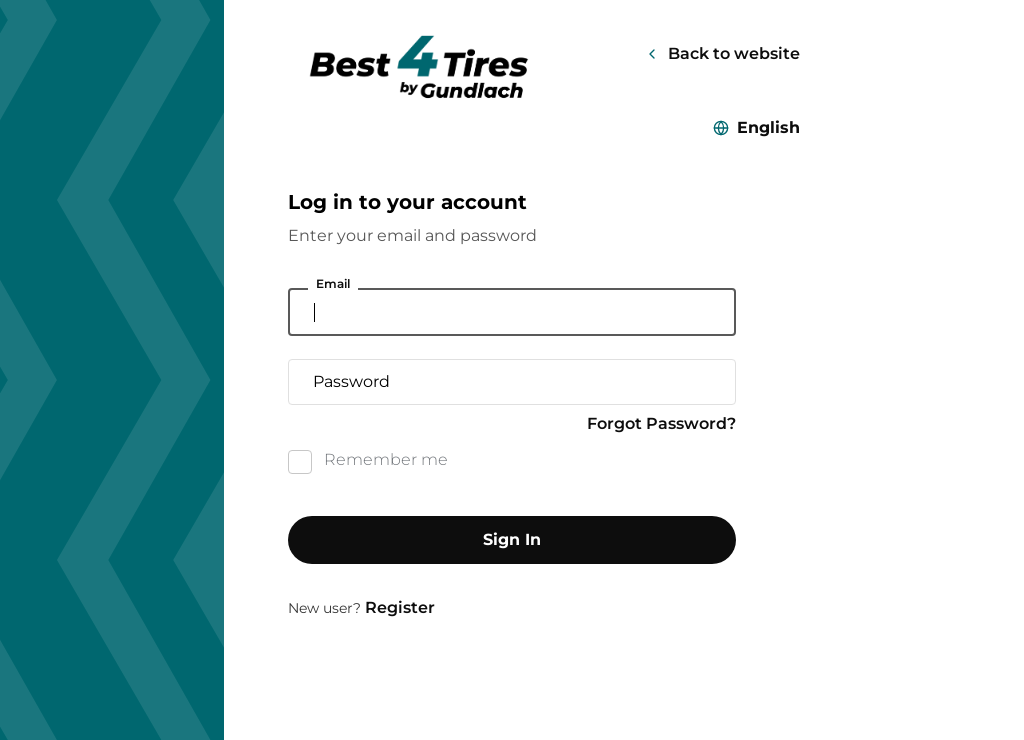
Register (400, 607)
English (768, 127)
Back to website (734, 53)
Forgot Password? (661, 423)
